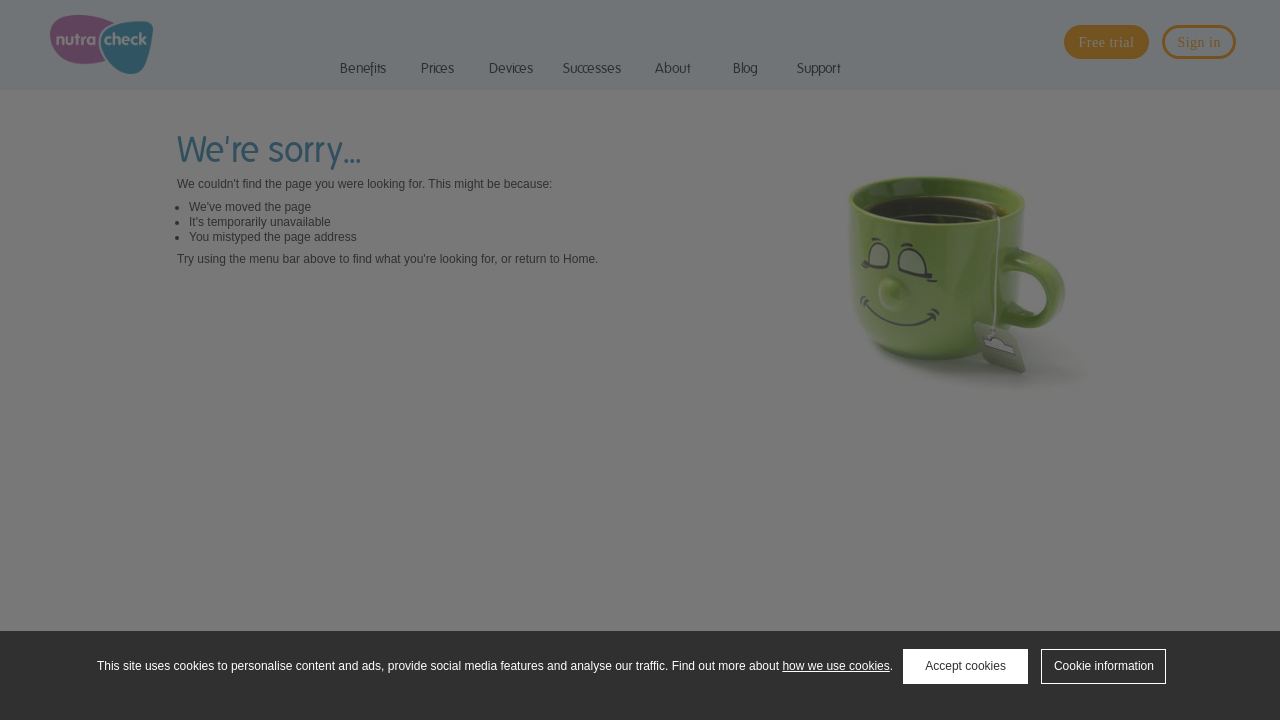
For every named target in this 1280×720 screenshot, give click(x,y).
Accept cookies (965, 666)
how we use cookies (835, 666)
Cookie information (1104, 666)
